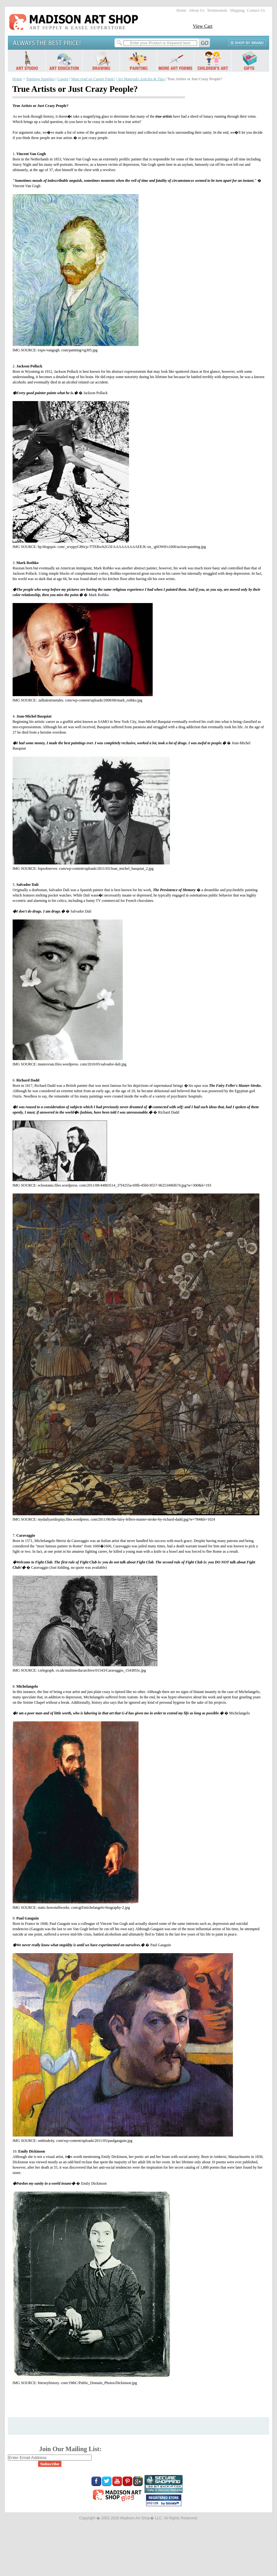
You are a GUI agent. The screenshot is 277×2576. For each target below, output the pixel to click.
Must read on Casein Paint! (93, 79)
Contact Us (256, 10)
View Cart (202, 26)
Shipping (237, 10)
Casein (62, 79)
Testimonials (217, 10)
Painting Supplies (40, 79)
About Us (196, 10)
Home (181, 10)
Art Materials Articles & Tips (140, 79)
